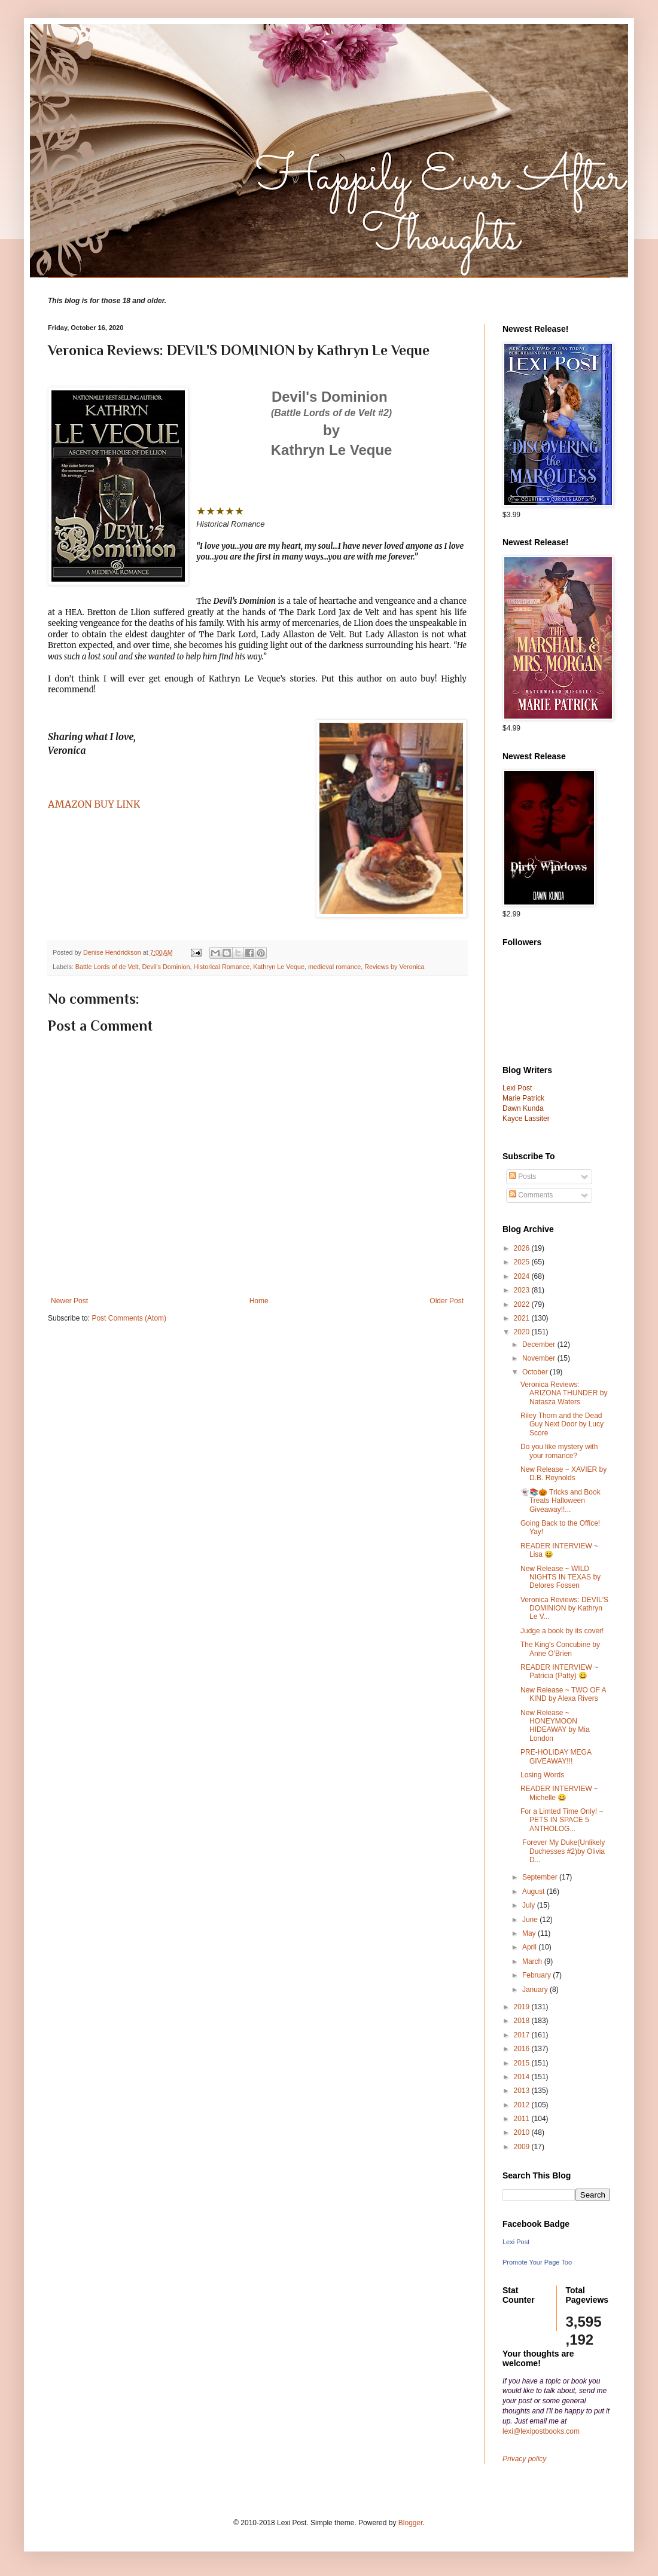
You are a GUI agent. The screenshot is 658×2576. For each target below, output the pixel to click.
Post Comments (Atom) (129, 1318)
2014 (523, 2077)
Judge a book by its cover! (562, 1631)
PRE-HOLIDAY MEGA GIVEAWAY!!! (555, 1756)
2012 (523, 2105)
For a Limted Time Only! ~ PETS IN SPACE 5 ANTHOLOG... (561, 1820)
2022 (523, 1304)
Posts (522, 1176)
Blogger (410, 2523)
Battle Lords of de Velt (107, 966)
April (530, 1947)
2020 (523, 1332)
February (537, 1975)
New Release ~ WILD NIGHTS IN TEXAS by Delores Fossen (560, 1577)
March (533, 1961)
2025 (523, 1262)
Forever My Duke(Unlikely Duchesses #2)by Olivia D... (562, 1851)
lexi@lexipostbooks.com (541, 2431)
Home (259, 1301)
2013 (523, 2090)
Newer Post (69, 1301)
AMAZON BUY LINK (94, 804)
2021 (523, 1318)
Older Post (446, 1301)
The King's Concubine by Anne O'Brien (560, 1648)
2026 (523, 1248)
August (534, 1891)
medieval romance (334, 966)
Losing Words (542, 1775)
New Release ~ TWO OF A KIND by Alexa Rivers (563, 1694)
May (530, 1933)
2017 (523, 2035)
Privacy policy (524, 2459)
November (540, 1358)
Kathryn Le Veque (278, 966)
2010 (523, 2132)
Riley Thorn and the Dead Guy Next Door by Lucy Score (562, 1424)
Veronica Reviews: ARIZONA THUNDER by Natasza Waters (563, 1393)
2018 (523, 2020)
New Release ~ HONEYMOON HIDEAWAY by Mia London (555, 1726)
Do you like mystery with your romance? (559, 1451)
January (536, 1989)
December (540, 1344)
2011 (523, 2118)
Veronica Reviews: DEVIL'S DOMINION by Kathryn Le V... (564, 1608)
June (531, 1919)
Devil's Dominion (166, 966)
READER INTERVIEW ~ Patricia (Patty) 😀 (559, 1671)
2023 (523, 1290)
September (540, 1877)
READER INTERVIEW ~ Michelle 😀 (559, 1792)
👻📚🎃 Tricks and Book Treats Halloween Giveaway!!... (560, 1501)
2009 (523, 2147)
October (536, 1372)
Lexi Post (515, 2241)
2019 (523, 2007)
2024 (523, 1276)
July (529, 1905)
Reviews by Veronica (394, 966)
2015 (523, 2063)
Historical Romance (222, 966)
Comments (531, 1195)
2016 (523, 2049)
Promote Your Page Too (537, 2262)
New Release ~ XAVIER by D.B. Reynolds (563, 1473)
